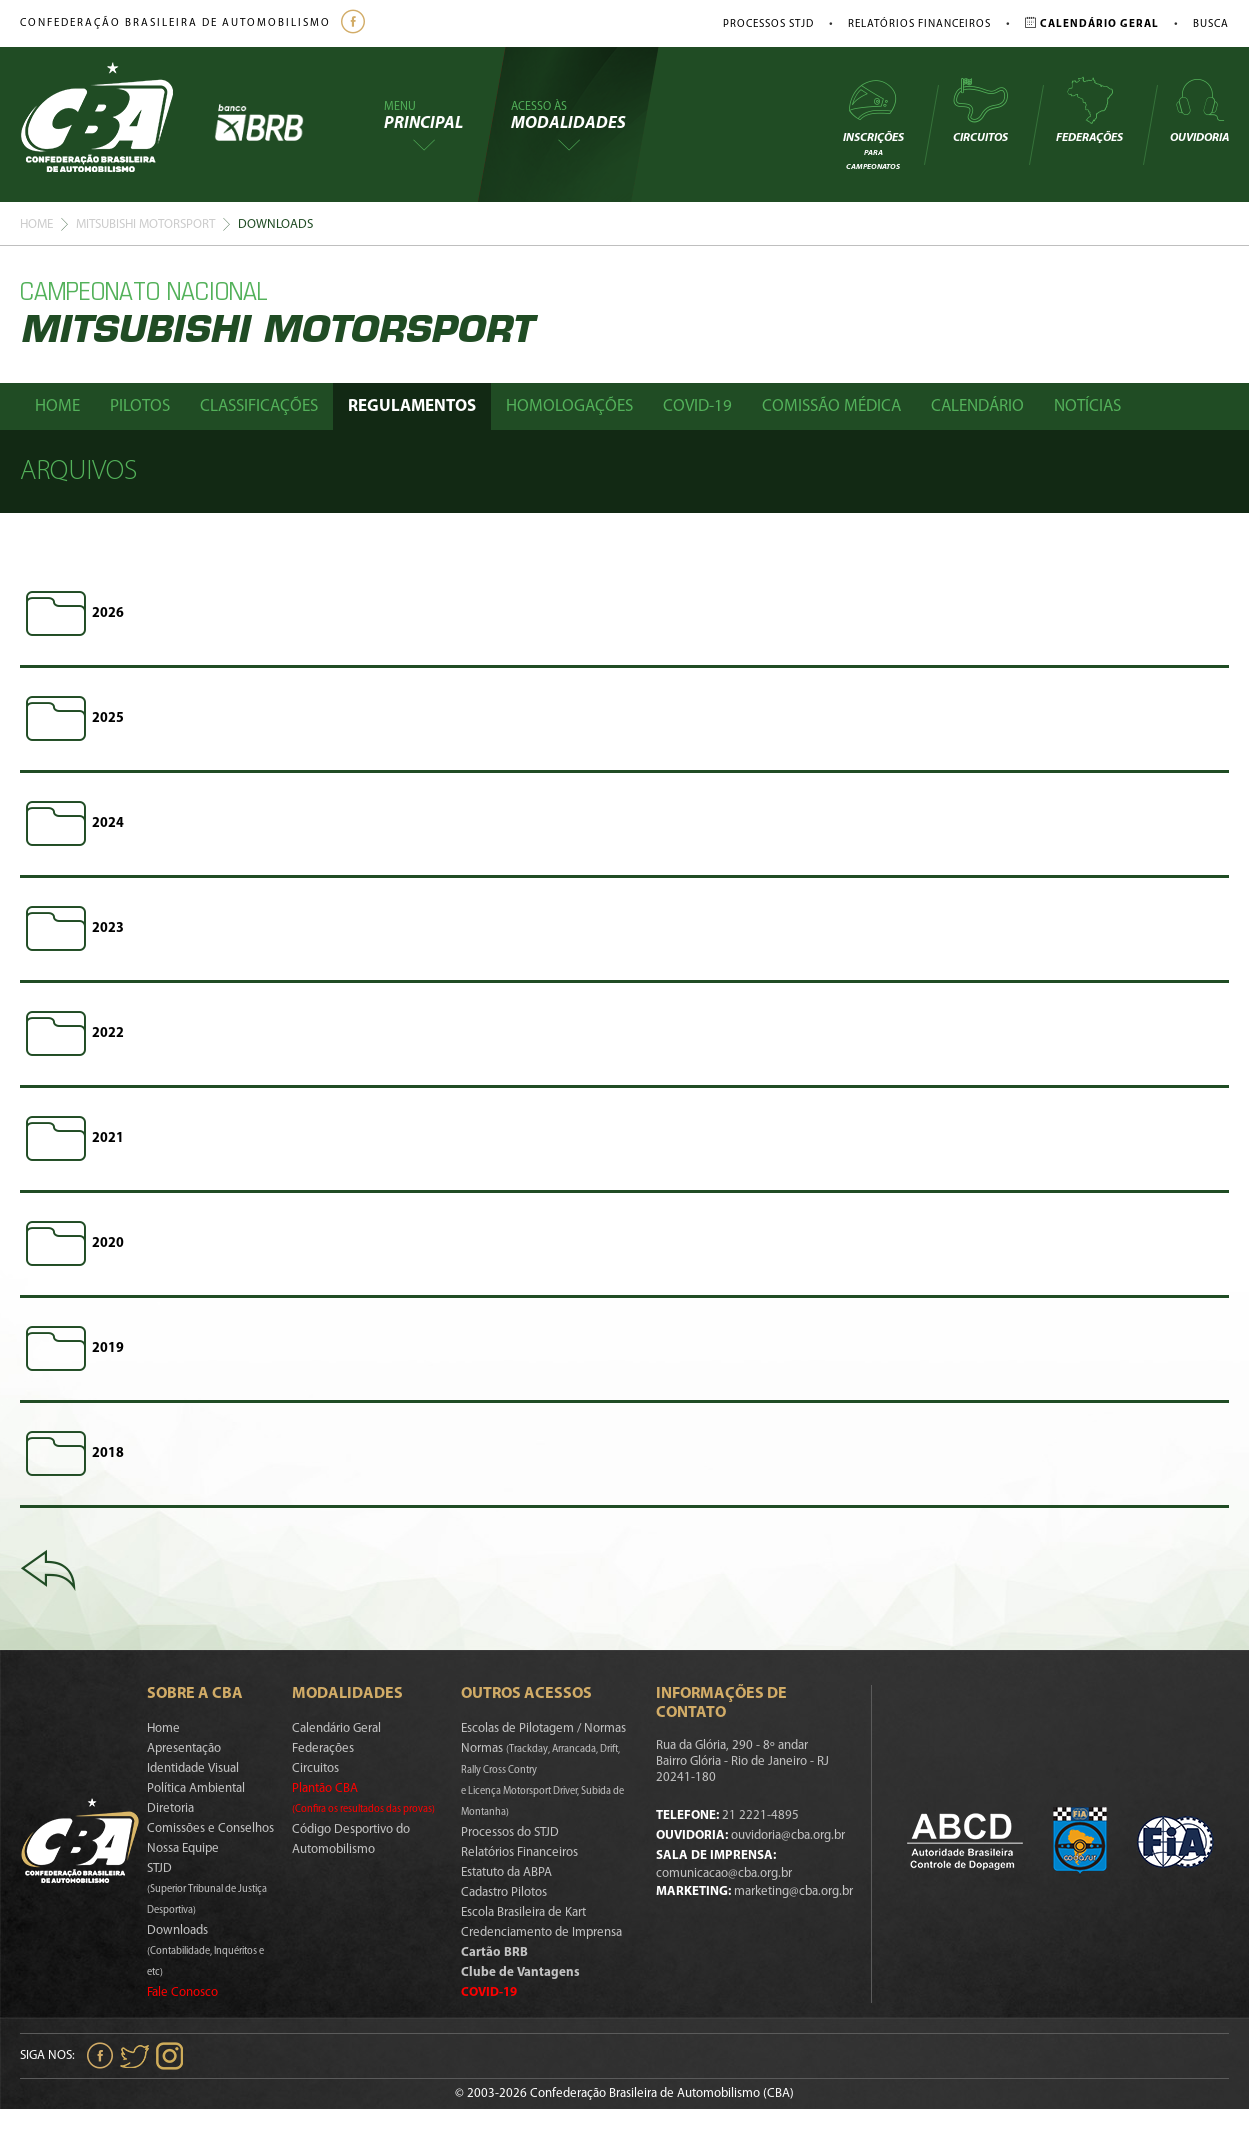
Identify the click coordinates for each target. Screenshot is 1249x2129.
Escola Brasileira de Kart (523, 1912)
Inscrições (873, 123)
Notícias (1087, 406)
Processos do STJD (510, 1832)
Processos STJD (768, 24)
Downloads (205, 1951)
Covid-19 (697, 406)
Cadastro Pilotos (504, 1892)
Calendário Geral (336, 1728)
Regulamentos (412, 406)
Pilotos (140, 406)
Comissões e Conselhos (210, 1828)
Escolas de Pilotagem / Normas (543, 1728)
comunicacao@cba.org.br (724, 1873)
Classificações (259, 406)
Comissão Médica (831, 406)
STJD (207, 1889)
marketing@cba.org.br (793, 1891)
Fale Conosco (182, 1992)
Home (36, 224)
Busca (1211, 24)
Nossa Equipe (183, 1848)
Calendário (977, 406)
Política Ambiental (196, 1788)
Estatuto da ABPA (506, 1872)
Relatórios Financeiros (919, 24)
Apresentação (184, 1748)
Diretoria (170, 1808)
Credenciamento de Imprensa (541, 1932)
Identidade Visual (193, 1768)
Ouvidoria (1199, 110)
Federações (1089, 110)
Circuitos (980, 110)
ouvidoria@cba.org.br (788, 1835)
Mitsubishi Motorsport (145, 224)
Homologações (569, 406)
